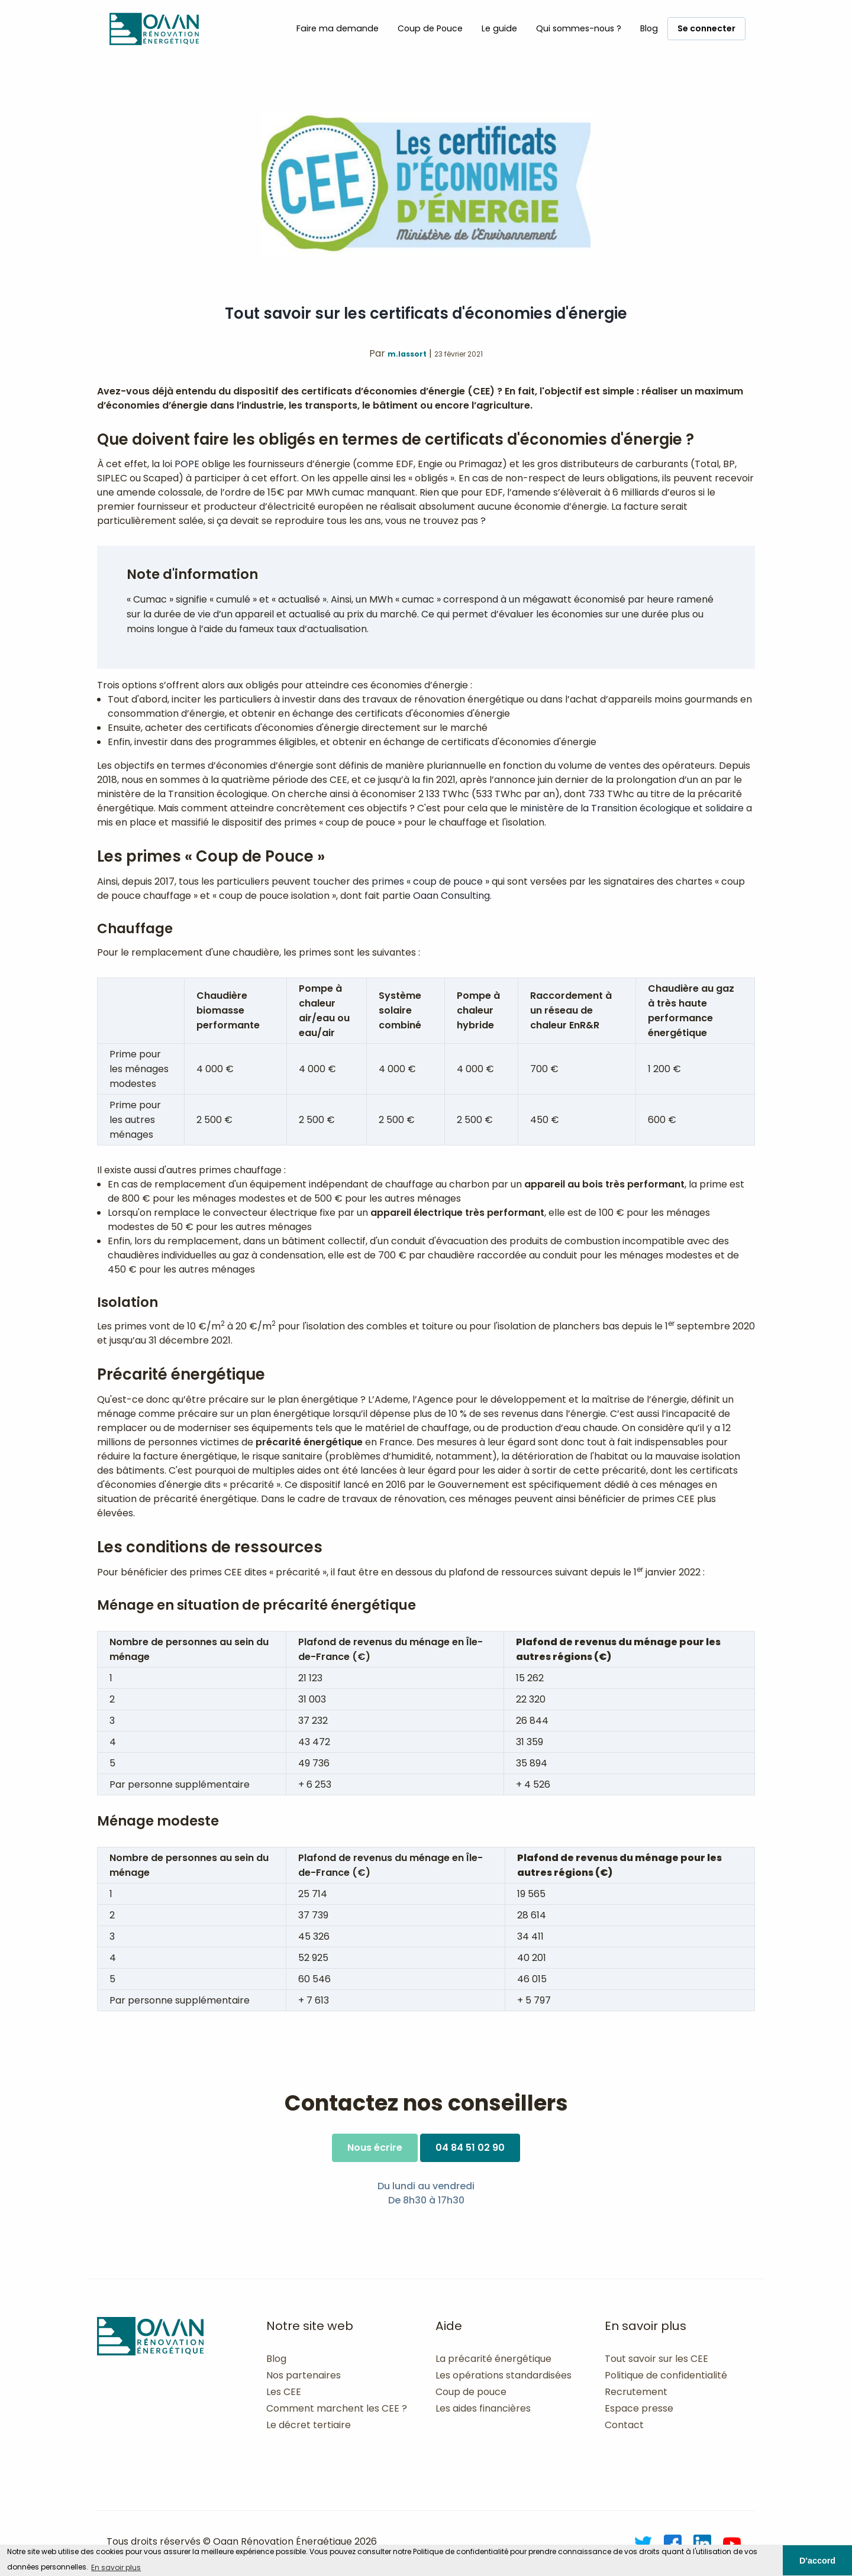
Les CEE (283, 2392)
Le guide (499, 28)
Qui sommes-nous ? (578, 28)
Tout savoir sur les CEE (656, 2358)
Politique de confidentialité (666, 2375)
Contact (624, 2425)
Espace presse (639, 2408)
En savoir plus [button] (116, 2567)
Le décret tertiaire (308, 2425)
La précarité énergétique (493, 2358)
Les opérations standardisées (503, 2375)
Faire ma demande (337, 28)
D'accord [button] (817, 2560)
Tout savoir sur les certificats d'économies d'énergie (426, 313)
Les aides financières (483, 2408)
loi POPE (180, 464)
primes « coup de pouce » (430, 881)
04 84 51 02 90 (470, 2147)
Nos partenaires (303, 2375)
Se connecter (706, 28)
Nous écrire (374, 2147)
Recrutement (636, 2392)
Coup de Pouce (430, 28)
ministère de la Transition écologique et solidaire (632, 808)
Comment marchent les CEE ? (336, 2408)
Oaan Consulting (451, 895)
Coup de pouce (470, 2392)
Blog (649, 28)
